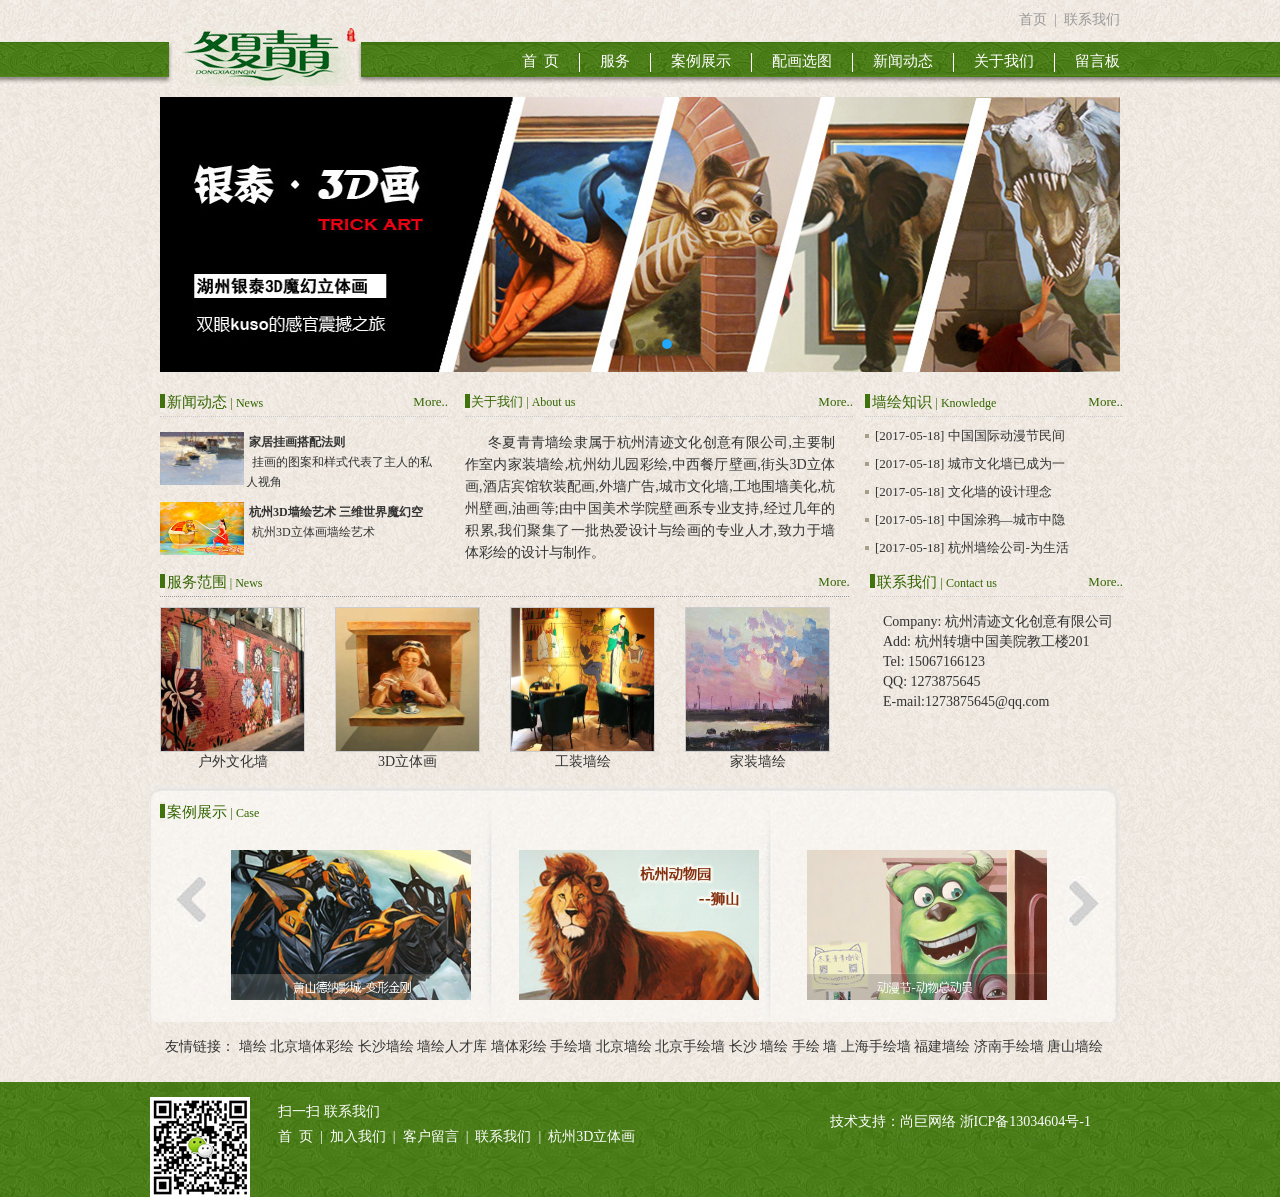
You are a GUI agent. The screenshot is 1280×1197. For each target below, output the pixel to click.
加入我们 (358, 1136)
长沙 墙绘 (759, 1046)
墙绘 (253, 1046)
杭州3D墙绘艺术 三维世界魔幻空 (336, 512)
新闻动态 (903, 61)
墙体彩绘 (519, 1046)
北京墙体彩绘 (312, 1046)
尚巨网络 (928, 1121)
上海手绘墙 (876, 1046)
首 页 (541, 61)
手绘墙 (571, 1046)
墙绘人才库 (452, 1046)
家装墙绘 (758, 761)
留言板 (1097, 61)
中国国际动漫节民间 (1006, 435)
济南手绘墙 (1009, 1046)
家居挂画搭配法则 (297, 442)
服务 (615, 61)
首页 (1033, 19)
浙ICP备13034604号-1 (1025, 1121)
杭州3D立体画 (591, 1136)
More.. (430, 401)
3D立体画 (407, 761)
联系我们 (1092, 19)
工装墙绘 (583, 761)
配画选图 (802, 61)
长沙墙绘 (386, 1046)
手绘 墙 (815, 1046)
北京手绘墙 (690, 1046)
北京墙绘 (624, 1046)
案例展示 (701, 61)
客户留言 (431, 1136)
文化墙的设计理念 (1000, 491)
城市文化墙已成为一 (1006, 463)
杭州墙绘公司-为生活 (1008, 547)
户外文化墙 (233, 761)
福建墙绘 (942, 1046)
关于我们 (1004, 61)
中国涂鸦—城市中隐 (1006, 519)
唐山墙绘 (1075, 1046)
